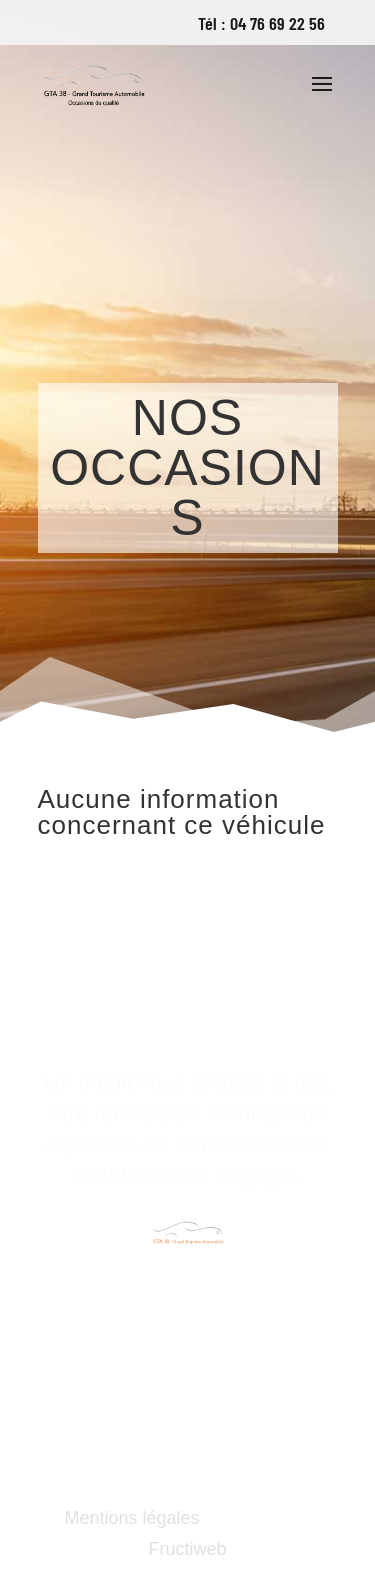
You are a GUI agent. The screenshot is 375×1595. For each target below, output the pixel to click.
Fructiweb (187, 1549)
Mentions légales (131, 1518)
